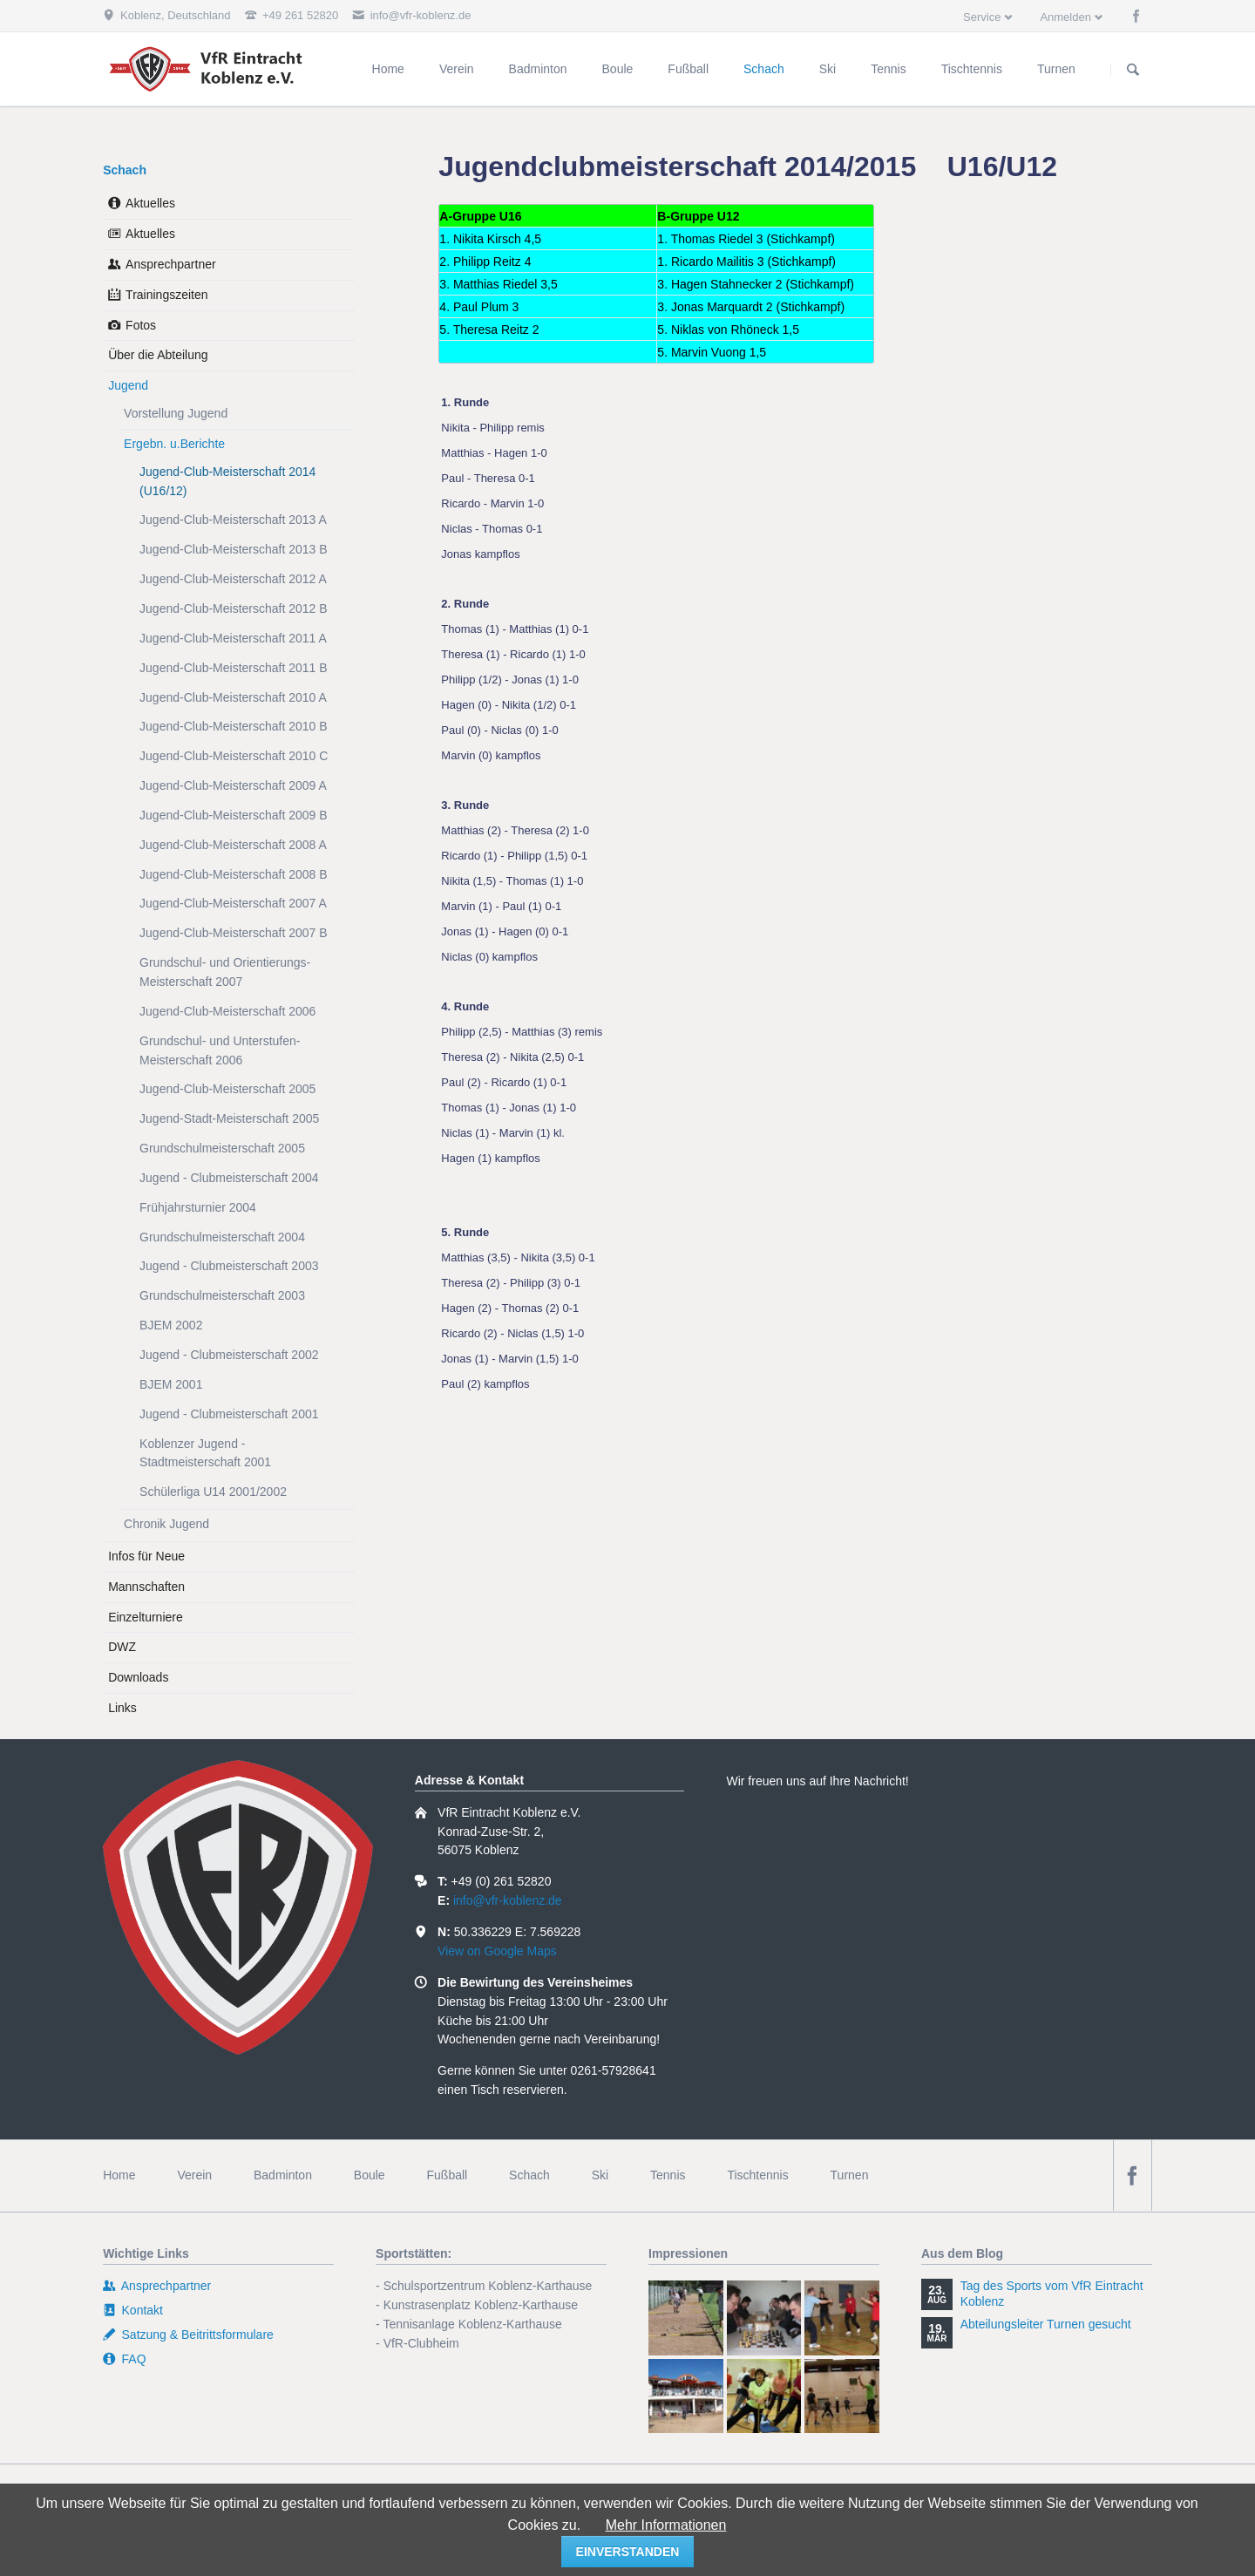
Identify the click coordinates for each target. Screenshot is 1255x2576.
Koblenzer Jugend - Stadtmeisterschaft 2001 (205, 1453)
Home (119, 2175)
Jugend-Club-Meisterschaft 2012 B (233, 608)
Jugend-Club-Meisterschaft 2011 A (233, 638)
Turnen (850, 2175)
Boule (369, 2175)
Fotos (141, 325)
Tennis (667, 2175)
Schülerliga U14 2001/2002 (213, 1492)
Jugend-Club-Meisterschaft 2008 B (233, 874)
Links (122, 1708)
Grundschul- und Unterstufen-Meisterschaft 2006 (219, 1050)
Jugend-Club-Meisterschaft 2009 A (233, 785)
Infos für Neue (146, 1556)
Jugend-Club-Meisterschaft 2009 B (233, 815)
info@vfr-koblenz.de (507, 1900)
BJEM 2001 (170, 1384)
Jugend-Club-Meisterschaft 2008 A (233, 845)
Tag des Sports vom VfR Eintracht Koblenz (1051, 2293)
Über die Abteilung (157, 355)
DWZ (122, 1647)
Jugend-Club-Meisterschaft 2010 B (233, 726)
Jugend (128, 385)
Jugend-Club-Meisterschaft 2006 (227, 1011)
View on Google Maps (497, 1951)
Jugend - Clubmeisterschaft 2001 (228, 1414)
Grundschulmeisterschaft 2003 (222, 1295)
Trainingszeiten (166, 295)
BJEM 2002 (170, 1325)
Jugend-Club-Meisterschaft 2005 (227, 1089)
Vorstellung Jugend (175, 413)
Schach (124, 170)
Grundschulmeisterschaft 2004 (222, 1237)
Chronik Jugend (166, 1524)
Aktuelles (150, 203)
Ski (600, 2175)
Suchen (1133, 69)
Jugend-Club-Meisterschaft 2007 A (233, 903)
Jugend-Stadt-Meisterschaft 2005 (229, 1118)
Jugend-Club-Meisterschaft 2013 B (233, 549)
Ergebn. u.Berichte (174, 444)
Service (982, 17)
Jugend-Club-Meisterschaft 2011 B (233, 668)
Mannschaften (146, 1587)
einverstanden (628, 2552)
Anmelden (1065, 17)
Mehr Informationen (666, 2525)
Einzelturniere (145, 1617)
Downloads (138, 1677)
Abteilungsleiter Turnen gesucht (1045, 2324)
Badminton (283, 2175)
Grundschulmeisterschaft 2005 (222, 1148)
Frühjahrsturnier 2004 (197, 1207)
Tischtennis (757, 2175)
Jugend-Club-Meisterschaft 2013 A (233, 520)
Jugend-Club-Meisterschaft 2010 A (233, 697)
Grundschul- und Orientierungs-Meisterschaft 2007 (224, 972)
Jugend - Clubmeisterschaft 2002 (228, 1355)
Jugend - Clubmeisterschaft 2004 (228, 1178)
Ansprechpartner (171, 264)
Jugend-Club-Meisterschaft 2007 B (233, 933)
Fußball (447, 2175)
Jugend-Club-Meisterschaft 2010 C (233, 756)
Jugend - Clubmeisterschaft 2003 (228, 1266)
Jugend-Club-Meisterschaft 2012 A (233, 579)
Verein (194, 2175)
